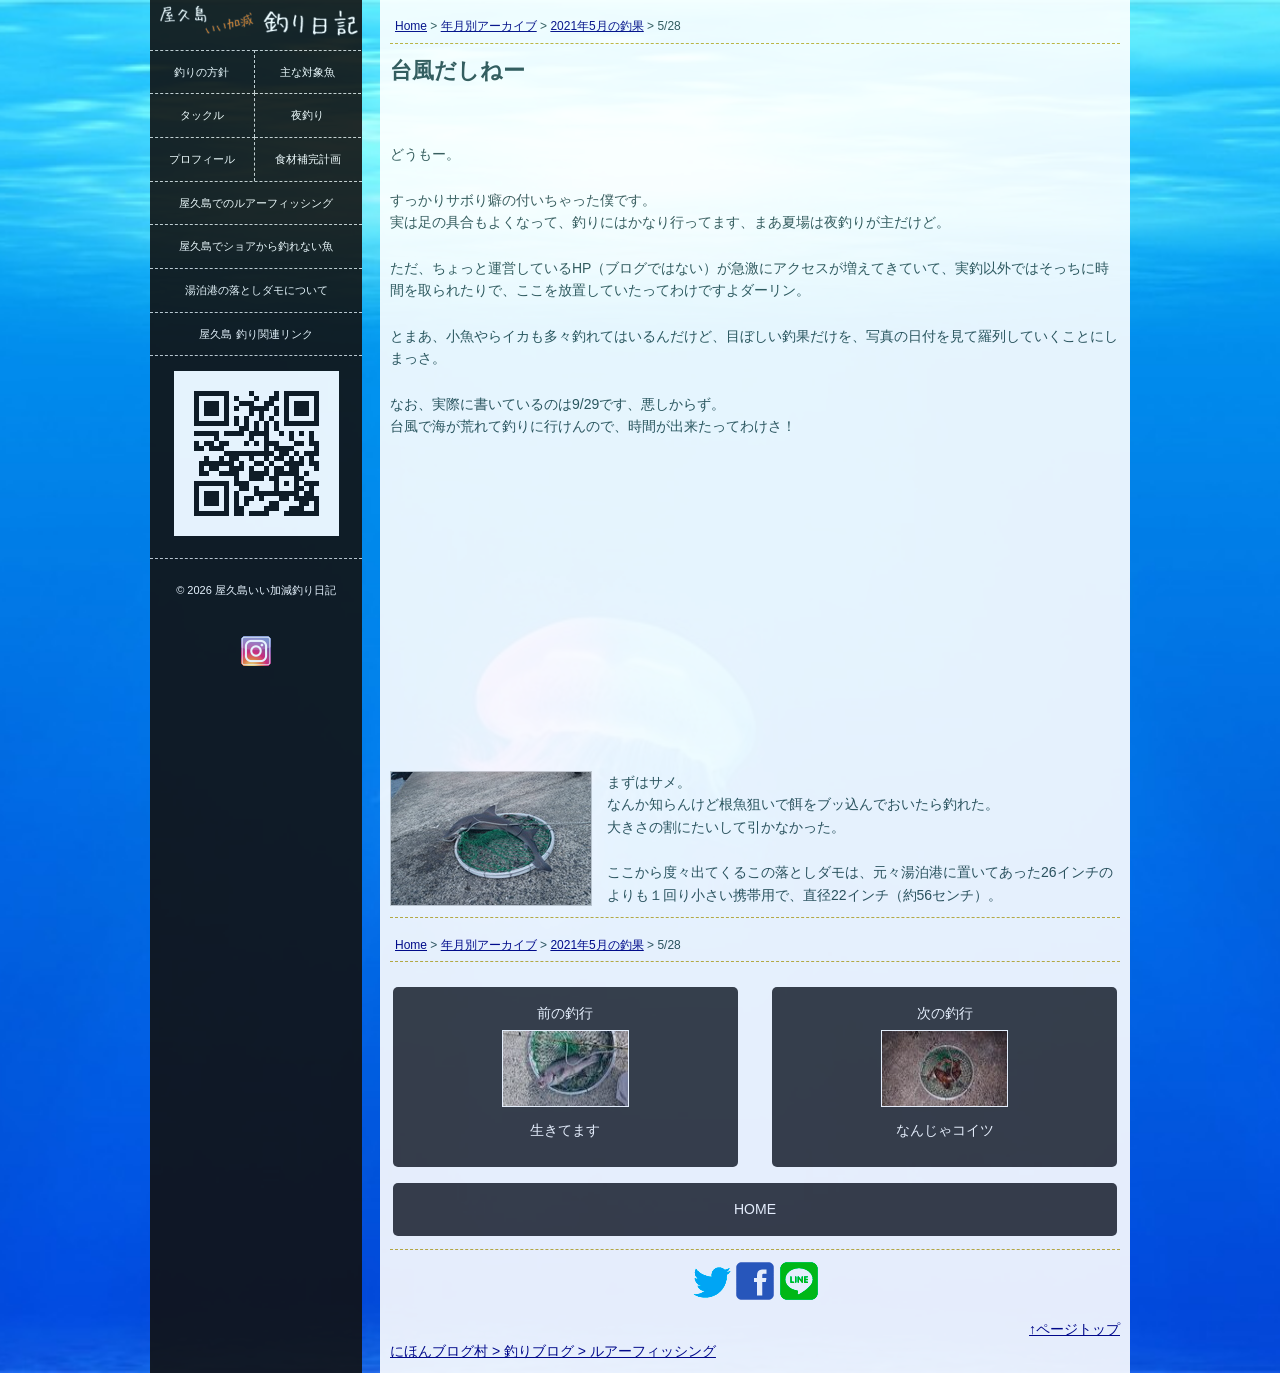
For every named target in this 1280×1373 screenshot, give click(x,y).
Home (411, 26)
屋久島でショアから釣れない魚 (256, 246)
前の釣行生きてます (565, 1071)
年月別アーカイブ (489, 26)
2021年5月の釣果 (596, 26)
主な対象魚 (307, 72)
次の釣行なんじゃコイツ (944, 1071)
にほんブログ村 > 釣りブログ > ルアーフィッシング (553, 1351)
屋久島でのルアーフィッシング (256, 203)
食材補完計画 (308, 159)
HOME (755, 1209)
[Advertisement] (755, 616)
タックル (202, 115)
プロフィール (202, 159)
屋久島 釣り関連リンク (255, 334)
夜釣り (307, 115)
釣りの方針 (201, 72)
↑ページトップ (1074, 1329)
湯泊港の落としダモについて (256, 290)
